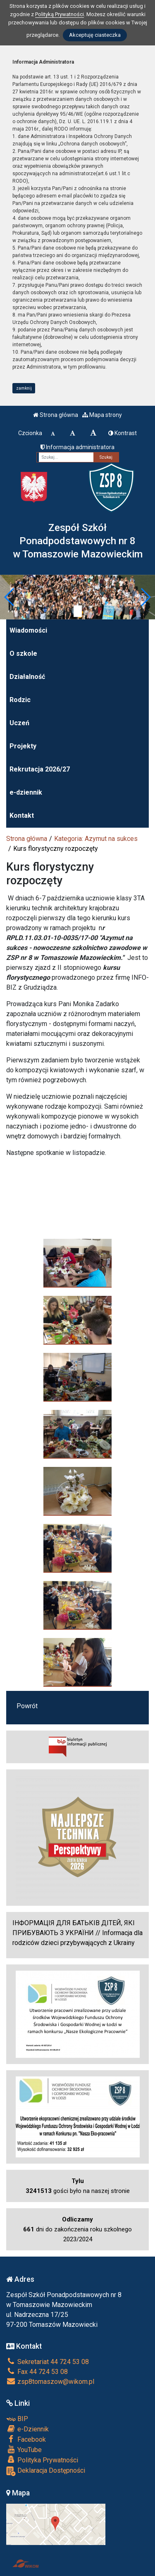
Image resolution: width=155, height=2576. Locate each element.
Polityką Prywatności (59, 14)
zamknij (24, 388)
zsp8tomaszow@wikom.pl (50, 2382)
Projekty (23, 746)
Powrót (27, 1706)
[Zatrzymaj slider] (77, 611)
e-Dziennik (27, 2429)
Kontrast (122, 433)
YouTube (24, 2449)
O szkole (23, 653)
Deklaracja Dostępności (45, 2471)
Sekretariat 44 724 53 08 (47, 2362)
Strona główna (55, 415)
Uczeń (19, 723)
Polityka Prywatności (42, 2460)
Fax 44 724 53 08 (37, 2372)
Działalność (27, 677)
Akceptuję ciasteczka (95, 35)
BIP (17, 2419)
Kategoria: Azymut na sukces (96, 839)
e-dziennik (26, 792)
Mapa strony (102, 415)
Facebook (26, 2439)
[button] (9, 597)
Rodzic (20, 700)
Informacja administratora (77, 447)
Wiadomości (28, 630)
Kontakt (22, 815)
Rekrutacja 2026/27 (40, 769)
